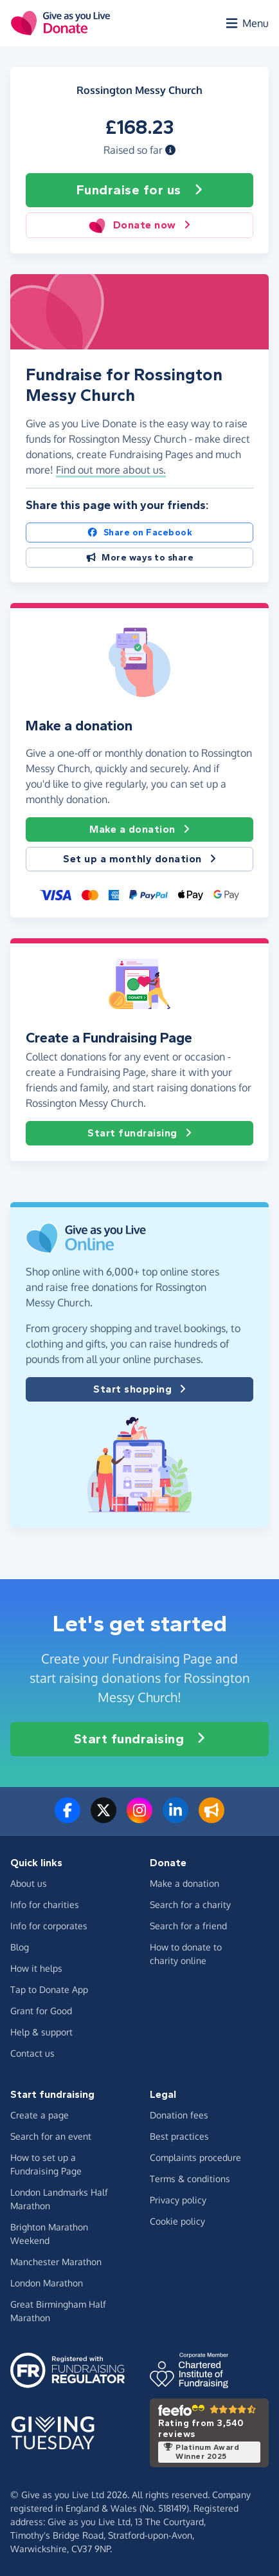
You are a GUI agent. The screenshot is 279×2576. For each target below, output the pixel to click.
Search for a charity (190, 1904)
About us (28, 1883)
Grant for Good (41, 2010)
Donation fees (179, 2114)
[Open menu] (246, 23)
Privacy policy (178, 2199)
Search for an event (50, 2136)
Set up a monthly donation (139, 859)
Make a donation (139, 829)
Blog (19, 1946)
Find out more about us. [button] (111, 469)
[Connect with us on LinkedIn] (175, 1818)
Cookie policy (177, 2221)
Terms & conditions (190, 2178)
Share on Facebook (139, 532)
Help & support (41, 2031)
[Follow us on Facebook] (67, 1818)
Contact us (32, 2053)
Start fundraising (139, 1133)
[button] (170, 150)
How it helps (36, 1968)
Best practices (179, 2136)
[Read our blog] (211, 1818)
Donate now (139, 225)
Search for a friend (188, 1925)
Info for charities (44, 1904)
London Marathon (46, 2282)
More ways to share (140, 557)
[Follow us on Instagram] (139, 1818)
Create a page (39, 2114)
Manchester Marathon (56, 2261)
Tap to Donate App (49, 1989)
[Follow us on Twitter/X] (103, 1818)
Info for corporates (48, 1925)
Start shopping (139, 1389)
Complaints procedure (195, 2157)
